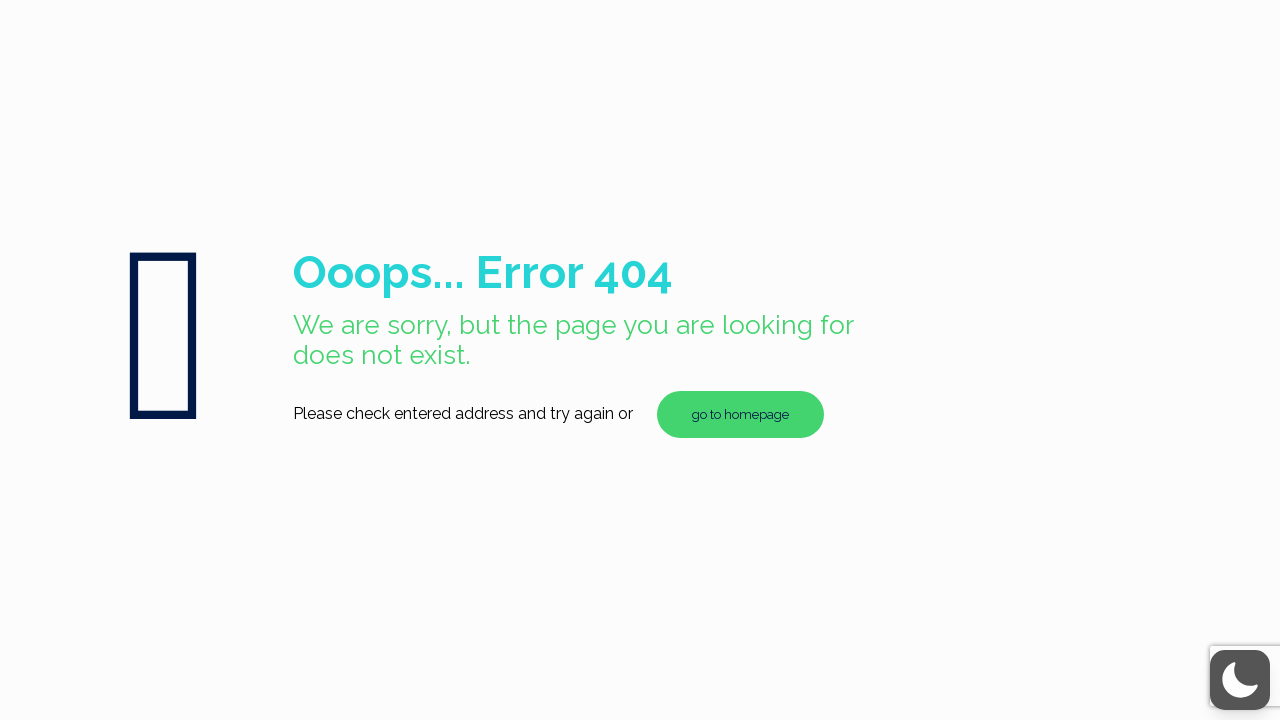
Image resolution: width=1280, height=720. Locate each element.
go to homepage (740, 414)
